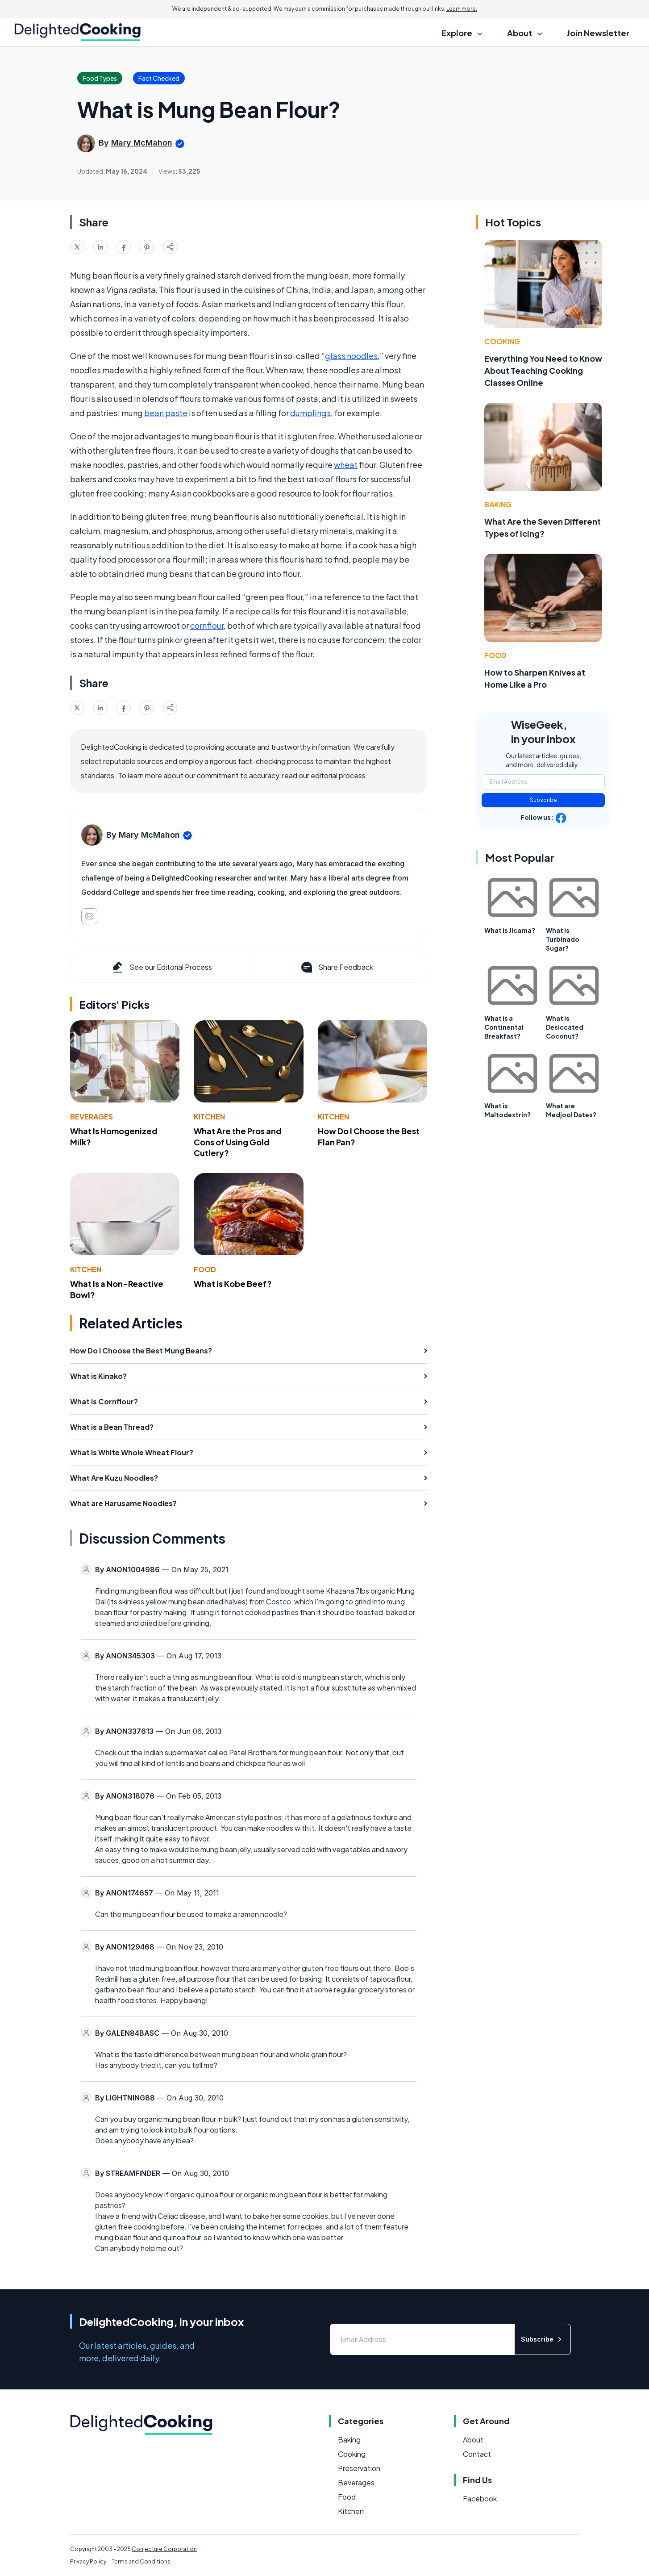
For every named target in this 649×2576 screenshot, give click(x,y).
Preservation (359, 2468)
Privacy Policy (88, 2561)
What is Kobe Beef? (233, 1283)
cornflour (207, 625)
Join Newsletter (598, 33)
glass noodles (351, 356)
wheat (346, 464)
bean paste (165, 413)
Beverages (91, 1116)
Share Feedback (336, 967)
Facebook (480, 2498)
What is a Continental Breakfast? (504, 1027)
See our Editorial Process (161, 967)
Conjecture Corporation (164, 2549)
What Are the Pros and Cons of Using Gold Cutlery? (238, 1142)
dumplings (310, 413)
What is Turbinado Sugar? (562, 939)
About (473, 2439)
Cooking (502, 341)
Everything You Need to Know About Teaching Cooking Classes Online (543, 370)
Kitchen (209, 1116)
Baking (498, 504)
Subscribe (543, 800)
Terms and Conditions (141, 2561)
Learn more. (461, 8)
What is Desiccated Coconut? (564, 1027)
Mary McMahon (141, 142)
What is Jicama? (509, 930)
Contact (477, 2454)
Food (205, 1269)
